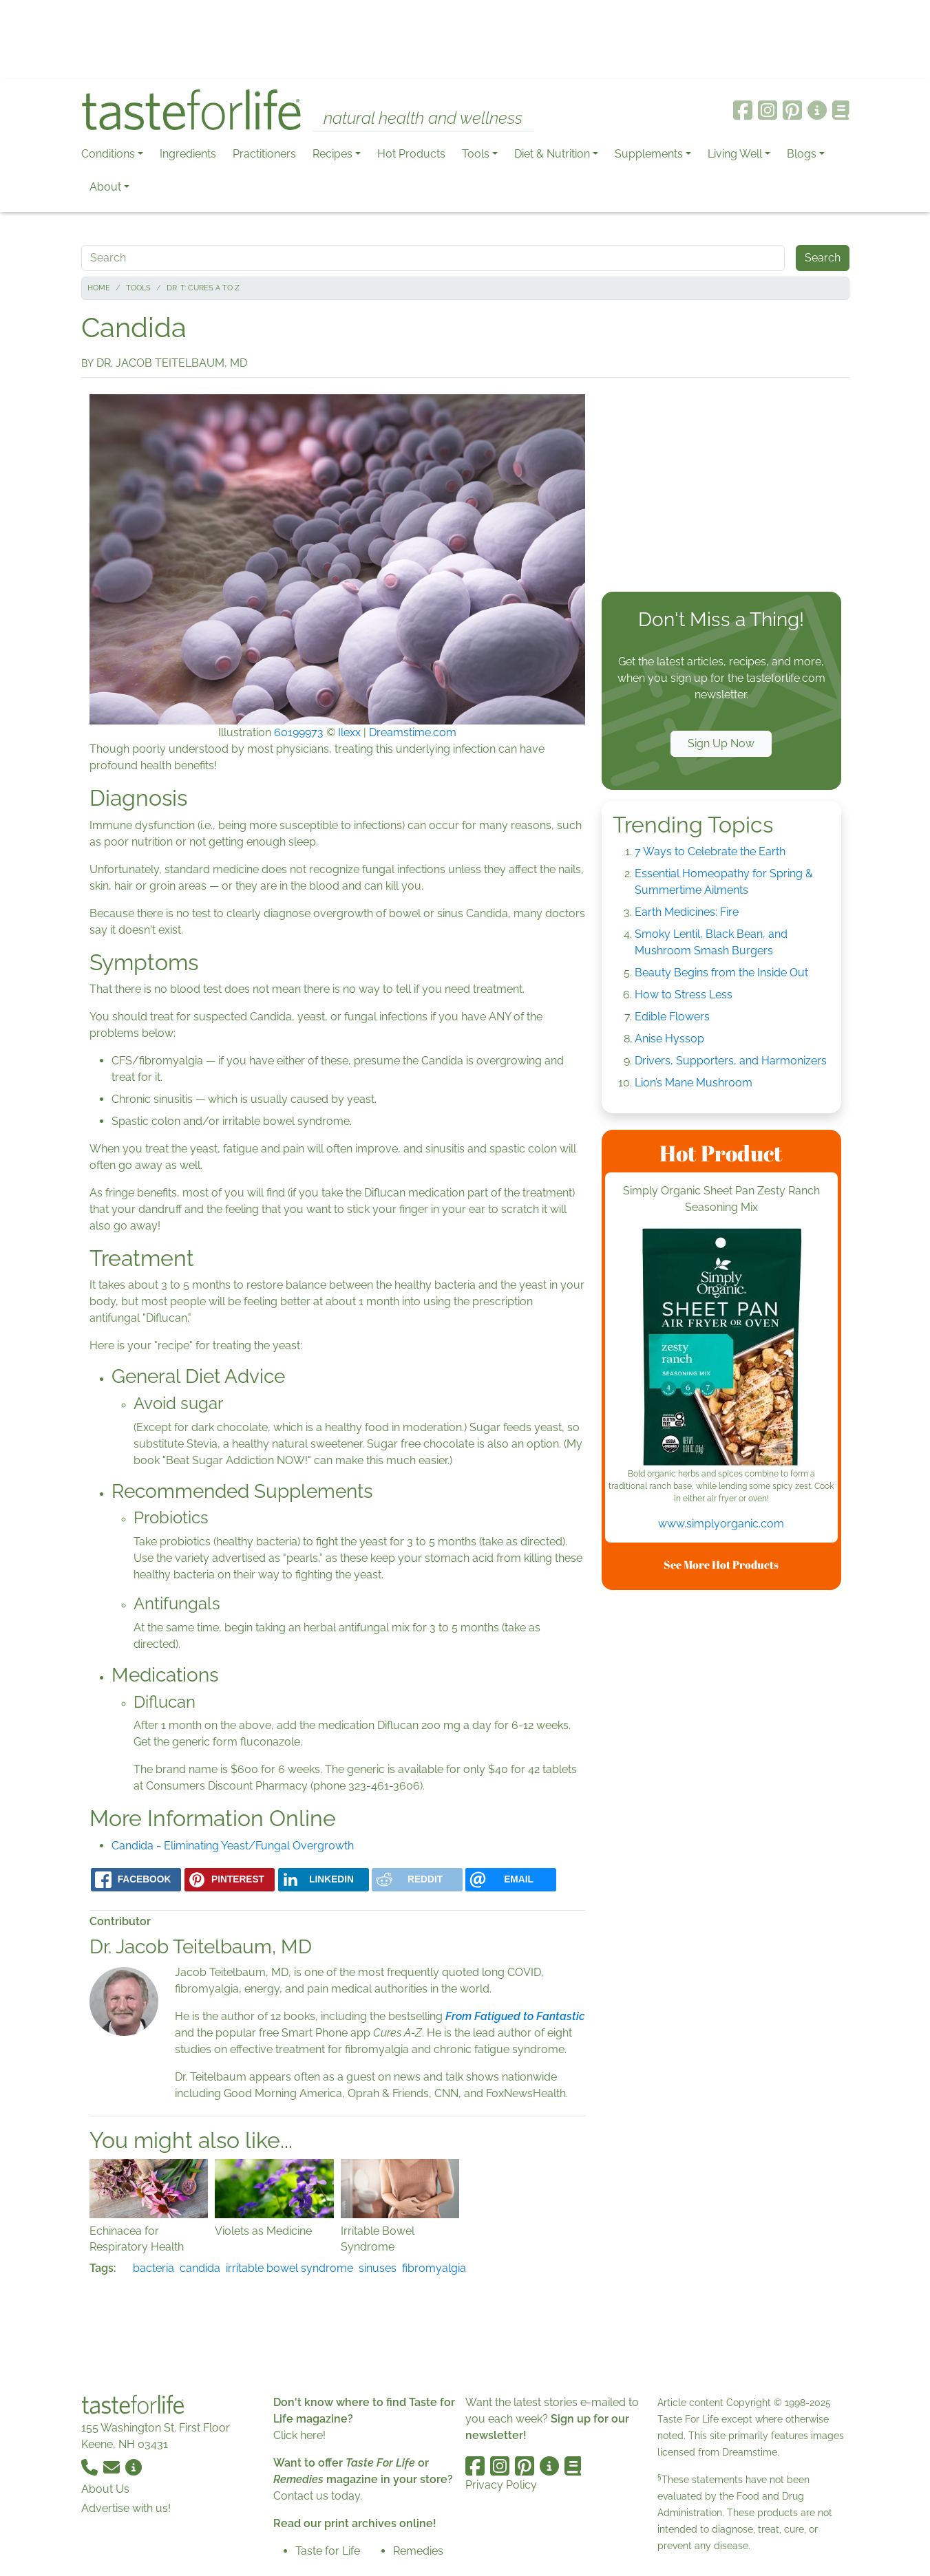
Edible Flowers (672, 1016)
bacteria (153, 2268)
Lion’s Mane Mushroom (693, 1082)
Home (98, 287)
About (105, 186)
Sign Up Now (721, 743)
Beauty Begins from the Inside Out (721, 972)
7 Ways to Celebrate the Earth (710, 851)
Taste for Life (327, 2550)
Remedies (418, 2550)
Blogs (801, 153)
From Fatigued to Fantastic (515, 2016)
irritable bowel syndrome (289, 2268)
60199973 (299, 732)
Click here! (299, 2435)
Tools (475, 153)
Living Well (735, 153)
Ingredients (188, 153)
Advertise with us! (126, 2508)
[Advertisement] (465, 40)
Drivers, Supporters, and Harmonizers (731, 1060)
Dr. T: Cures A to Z (203, 287)
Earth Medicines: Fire (687, 912)
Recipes (332, 153)
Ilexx (349, 732)
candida (200, 2268)
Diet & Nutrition (552, 153)
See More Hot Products (721, 1564)
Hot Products (411, 153)
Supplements (649, 153)
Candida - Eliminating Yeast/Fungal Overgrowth (233, 1845)
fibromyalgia (434, 2268)
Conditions (108, 153)
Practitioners (264, 153)
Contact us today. (317, 2495)
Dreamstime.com (412, 732)
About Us (105, 2489)
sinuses (378, 2268)
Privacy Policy (501, 2484)
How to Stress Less (683, 994)
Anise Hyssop (669, 1038)
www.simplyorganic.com (721, 1523)
